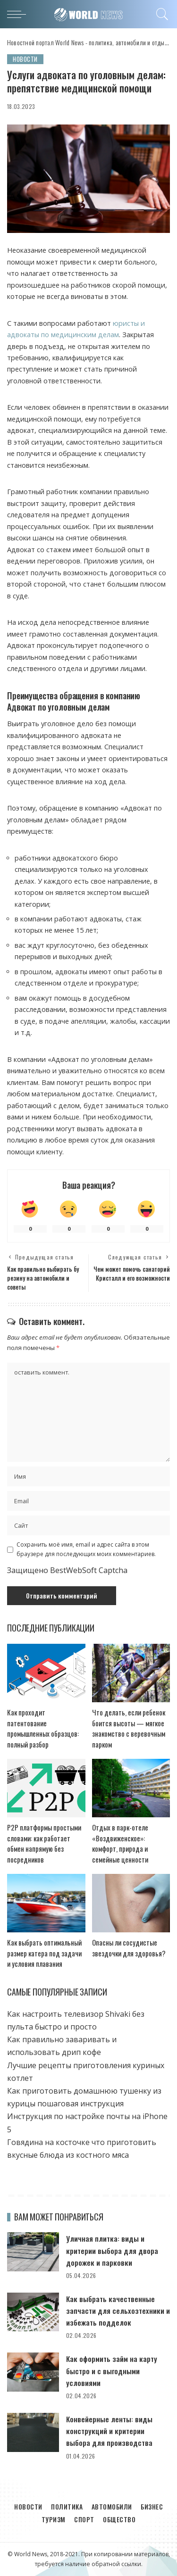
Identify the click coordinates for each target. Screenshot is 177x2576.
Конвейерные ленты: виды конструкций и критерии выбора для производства (109, 2430)
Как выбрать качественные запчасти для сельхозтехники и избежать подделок (118, 2310)
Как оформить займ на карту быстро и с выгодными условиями (111, 2370)
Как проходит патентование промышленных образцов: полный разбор (43, 1728)
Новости (25, 59)
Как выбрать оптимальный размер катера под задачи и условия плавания (44, 1953)
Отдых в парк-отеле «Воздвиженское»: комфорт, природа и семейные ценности (120, 1843)
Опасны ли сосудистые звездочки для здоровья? (129, 1947)
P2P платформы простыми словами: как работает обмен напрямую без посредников (44, 1843)
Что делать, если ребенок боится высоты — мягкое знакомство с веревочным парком (128, 1728)
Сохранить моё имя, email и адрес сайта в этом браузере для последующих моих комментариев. (86, 1549)
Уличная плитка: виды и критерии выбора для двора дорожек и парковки (112, 2250)
